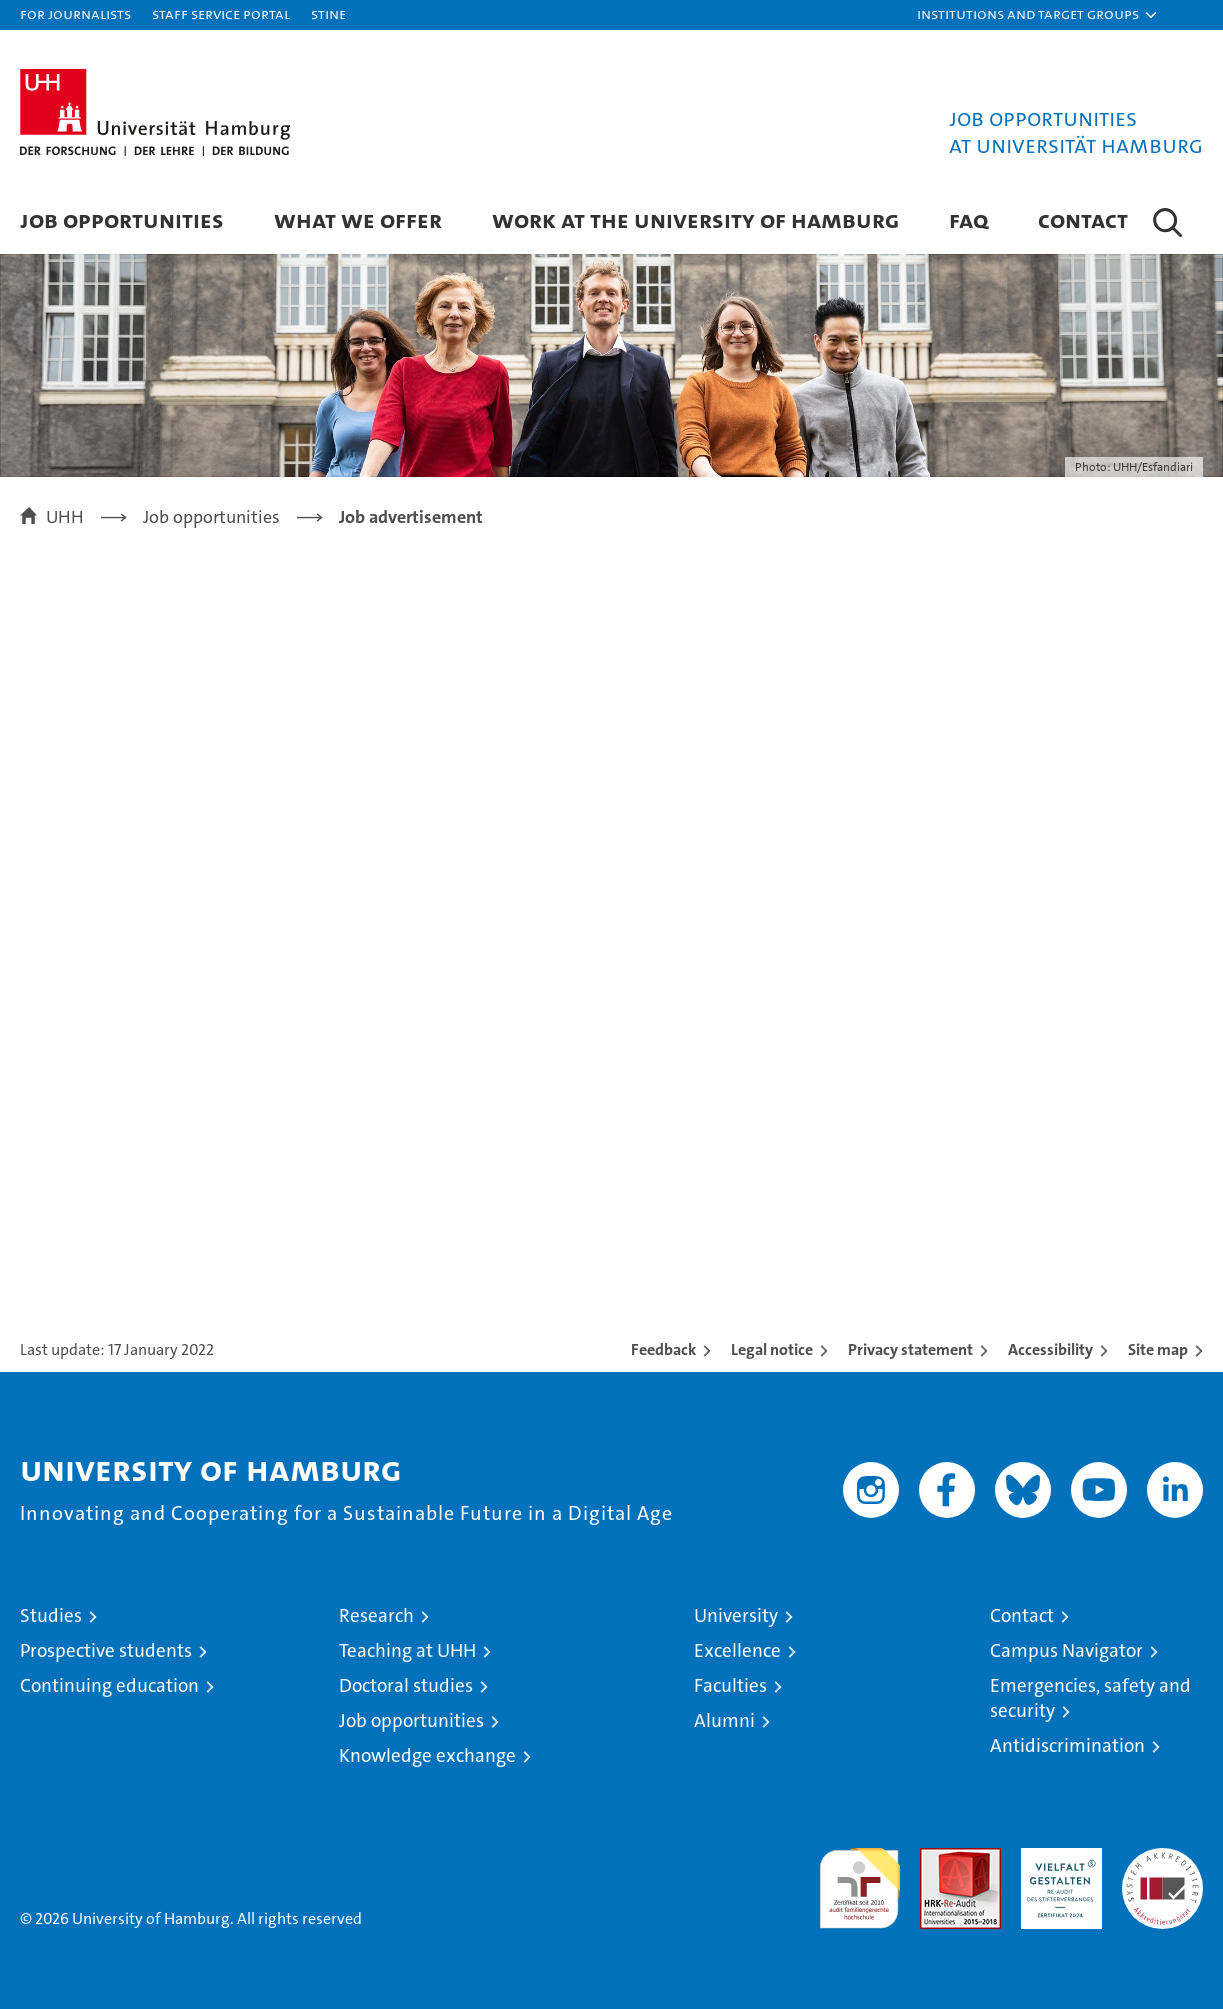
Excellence (737, 1650)
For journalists (75, 13)
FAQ (968, 219)
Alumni (724, 1720)
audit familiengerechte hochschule (859, 1879)
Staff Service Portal (221, 13)
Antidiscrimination (1067, 1745)
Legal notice (772, 1349)
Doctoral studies (406, 1685)
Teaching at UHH (407, 1650)
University (736, 1615)
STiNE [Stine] (328, 13)
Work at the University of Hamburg (695, 219)
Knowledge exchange (427, 1755)
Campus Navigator (1066, 1650)
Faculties (730, 1685)
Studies (51, 1615)
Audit (939, 1858)
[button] (1038, 15)
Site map (1158, 1349)
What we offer (358, 219)
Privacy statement (910, 1349)
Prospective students (106, 1650)
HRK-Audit (1056, 1858)
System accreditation (1162, 1869)
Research (376, 1615)
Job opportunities (411, 1720)
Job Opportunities (122, 219)
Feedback (663, 1349)
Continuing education (109, 1685)
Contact (1083, 219)
